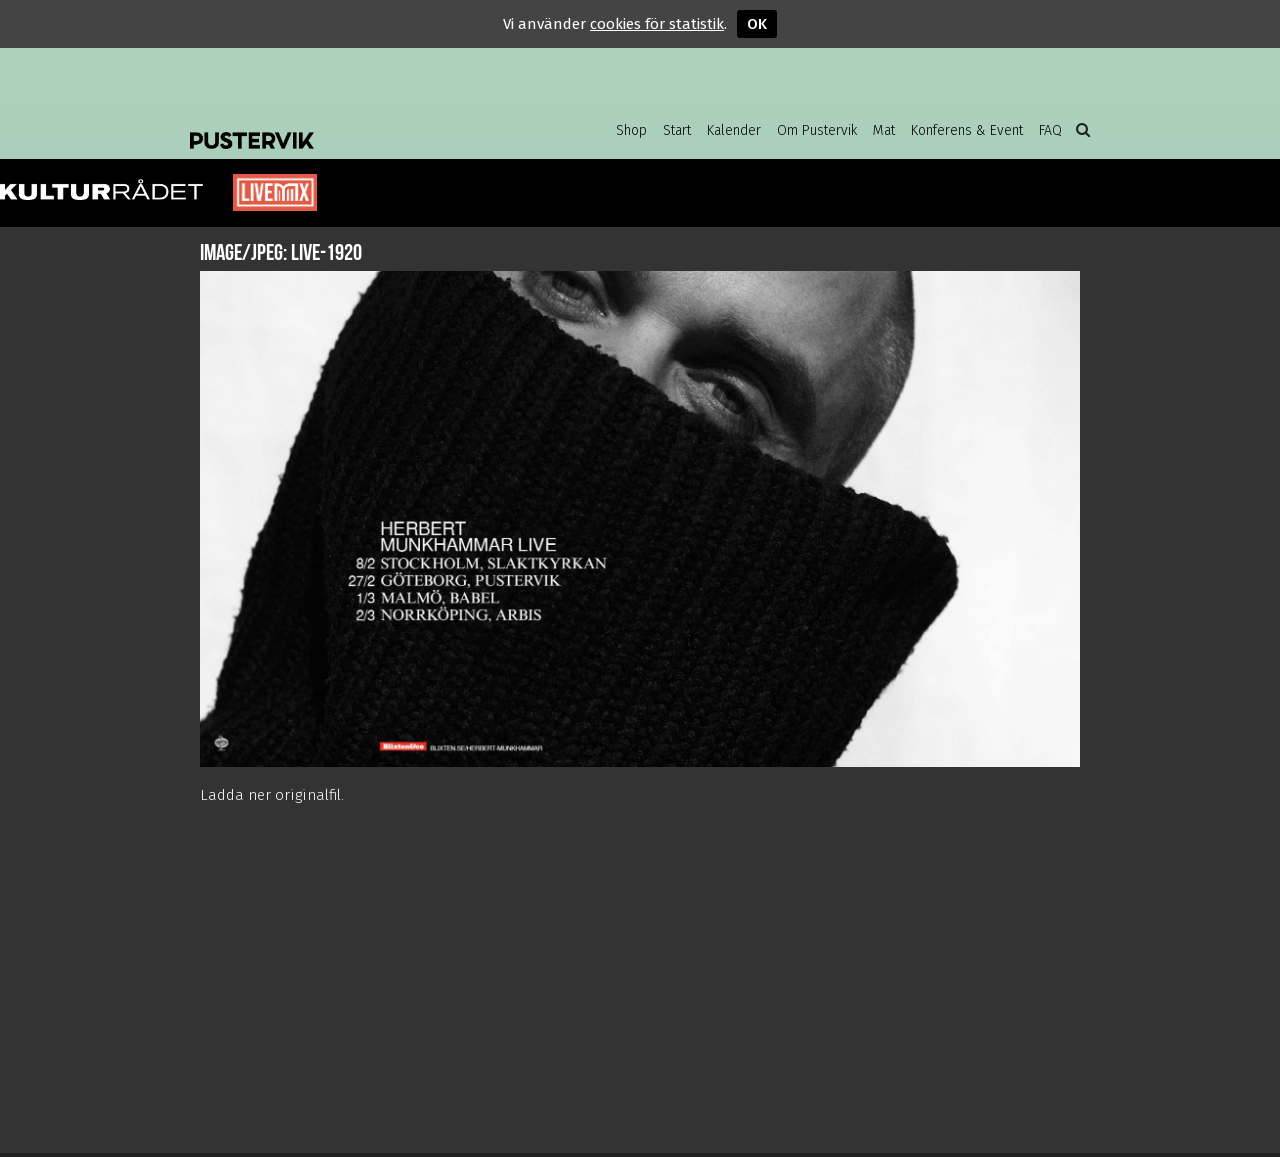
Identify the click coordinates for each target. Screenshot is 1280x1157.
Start (677, 130)
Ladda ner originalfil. (272, 795)
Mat (884, 130)
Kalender (734, 130)
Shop (631, 130)
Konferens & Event (967, 130)
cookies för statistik (657, 24)
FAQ (1050, 130)
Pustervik (350, 125)
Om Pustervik (817, 130)
